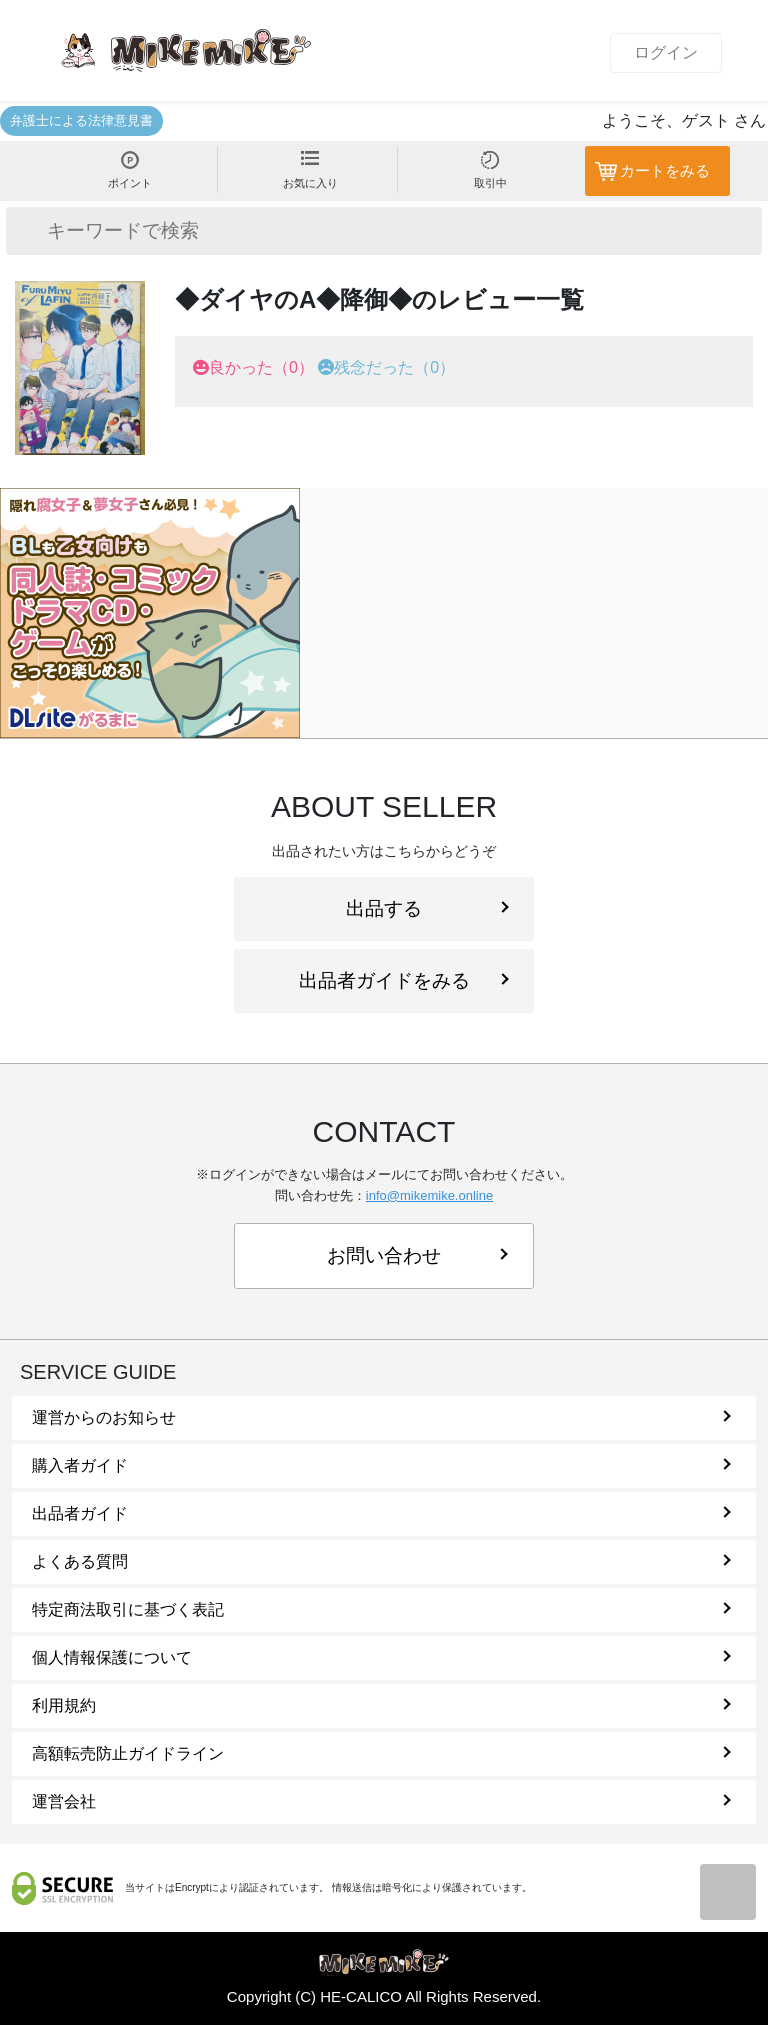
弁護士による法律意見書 (81, 120)
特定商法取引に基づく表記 (381, 1609)
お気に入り (310, 170)
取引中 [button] (490, 170)
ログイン (666, 52)
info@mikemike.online (429, 1195)
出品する (427, 908)
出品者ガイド (381, 1513)
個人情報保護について (381, 1657)
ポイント (130, 170)
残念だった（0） (394, 367)
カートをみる (665, 170)
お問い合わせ (417, 1255)
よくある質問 (381, 1561)
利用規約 (381, 1705)
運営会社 (381, 1801)
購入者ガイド (381, 1465)
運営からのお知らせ (381, 1417)
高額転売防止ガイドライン (381, 1753)
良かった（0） (261, 367)
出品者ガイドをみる (404, 980)
